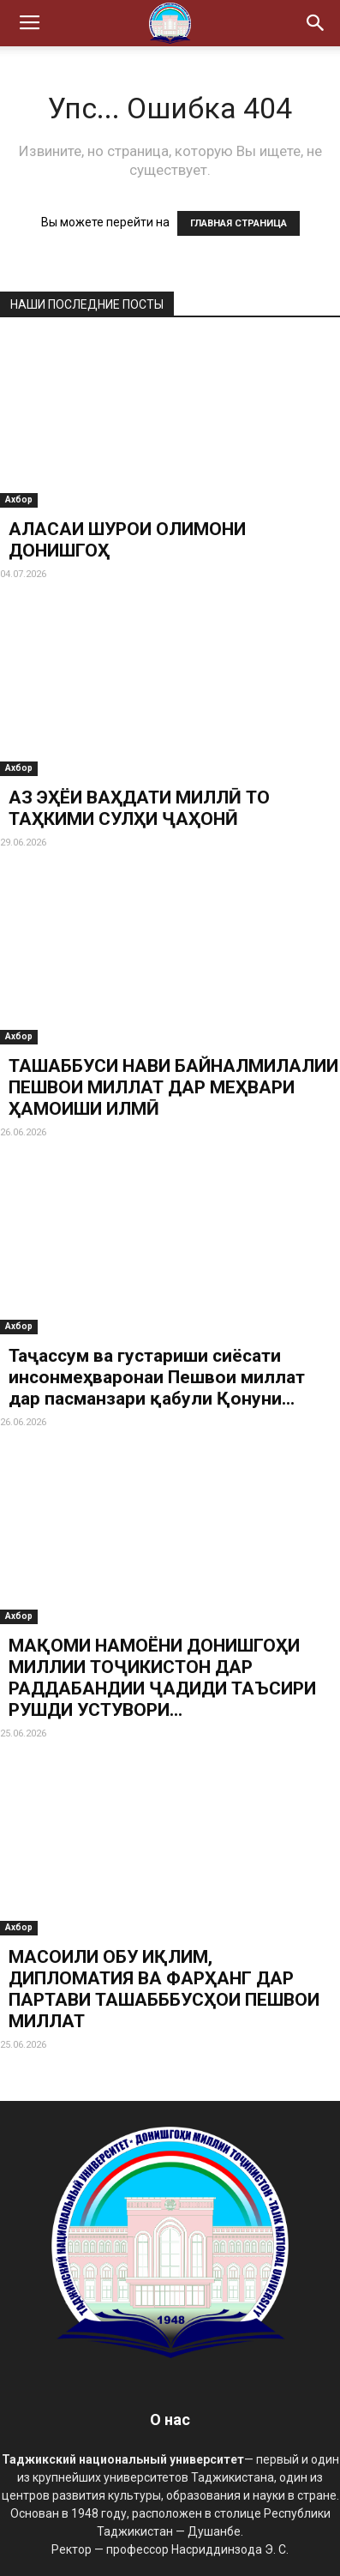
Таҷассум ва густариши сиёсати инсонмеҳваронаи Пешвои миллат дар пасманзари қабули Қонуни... (157, 1377)
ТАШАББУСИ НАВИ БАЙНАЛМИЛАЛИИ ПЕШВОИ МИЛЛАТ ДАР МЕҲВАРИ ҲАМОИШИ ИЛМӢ (173, 1087)
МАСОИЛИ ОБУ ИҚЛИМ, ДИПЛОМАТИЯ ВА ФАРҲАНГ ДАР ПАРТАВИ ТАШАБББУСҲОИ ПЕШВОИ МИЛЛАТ (164, 1989)
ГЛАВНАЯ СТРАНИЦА (238, 223)
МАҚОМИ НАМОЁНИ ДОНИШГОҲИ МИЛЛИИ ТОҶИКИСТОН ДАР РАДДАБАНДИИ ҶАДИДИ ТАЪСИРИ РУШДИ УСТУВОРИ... (162, 1677)
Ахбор (19, 499)
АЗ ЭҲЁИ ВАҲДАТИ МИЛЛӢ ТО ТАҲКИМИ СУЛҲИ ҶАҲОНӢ (139, 808)
